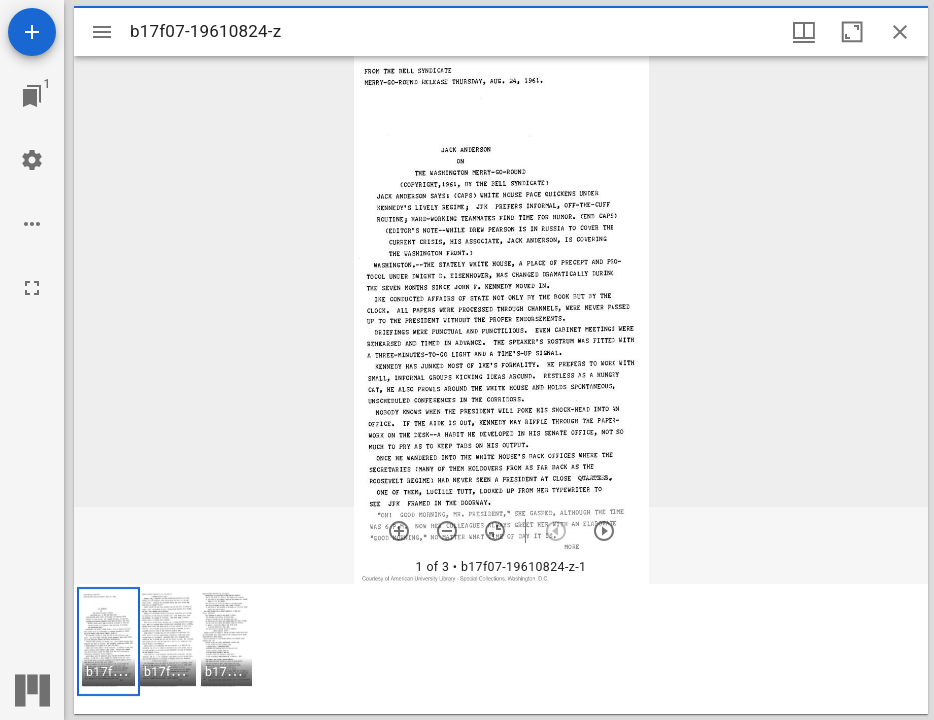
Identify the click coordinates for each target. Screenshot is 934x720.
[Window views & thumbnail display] (804, 32)
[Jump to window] (32, 96)
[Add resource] (32, 32)
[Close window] (900, 32)
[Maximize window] (852, 32)
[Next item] (604, 531)
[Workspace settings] (32, 160)
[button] (108, 641)
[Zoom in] (399, 531)
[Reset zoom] (495, 531)
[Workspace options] (32, 224)
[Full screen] (32, 288)
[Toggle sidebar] (102, 32)
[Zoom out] (447, 531)
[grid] (501, 649)
